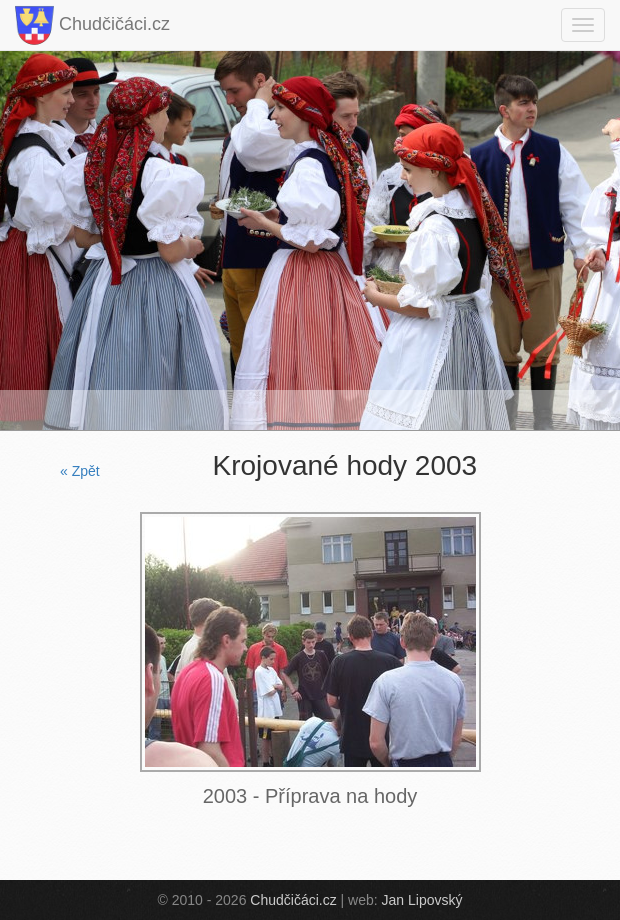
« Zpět (80, 471)
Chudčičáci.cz (92, 25)
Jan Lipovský (422, 900)
